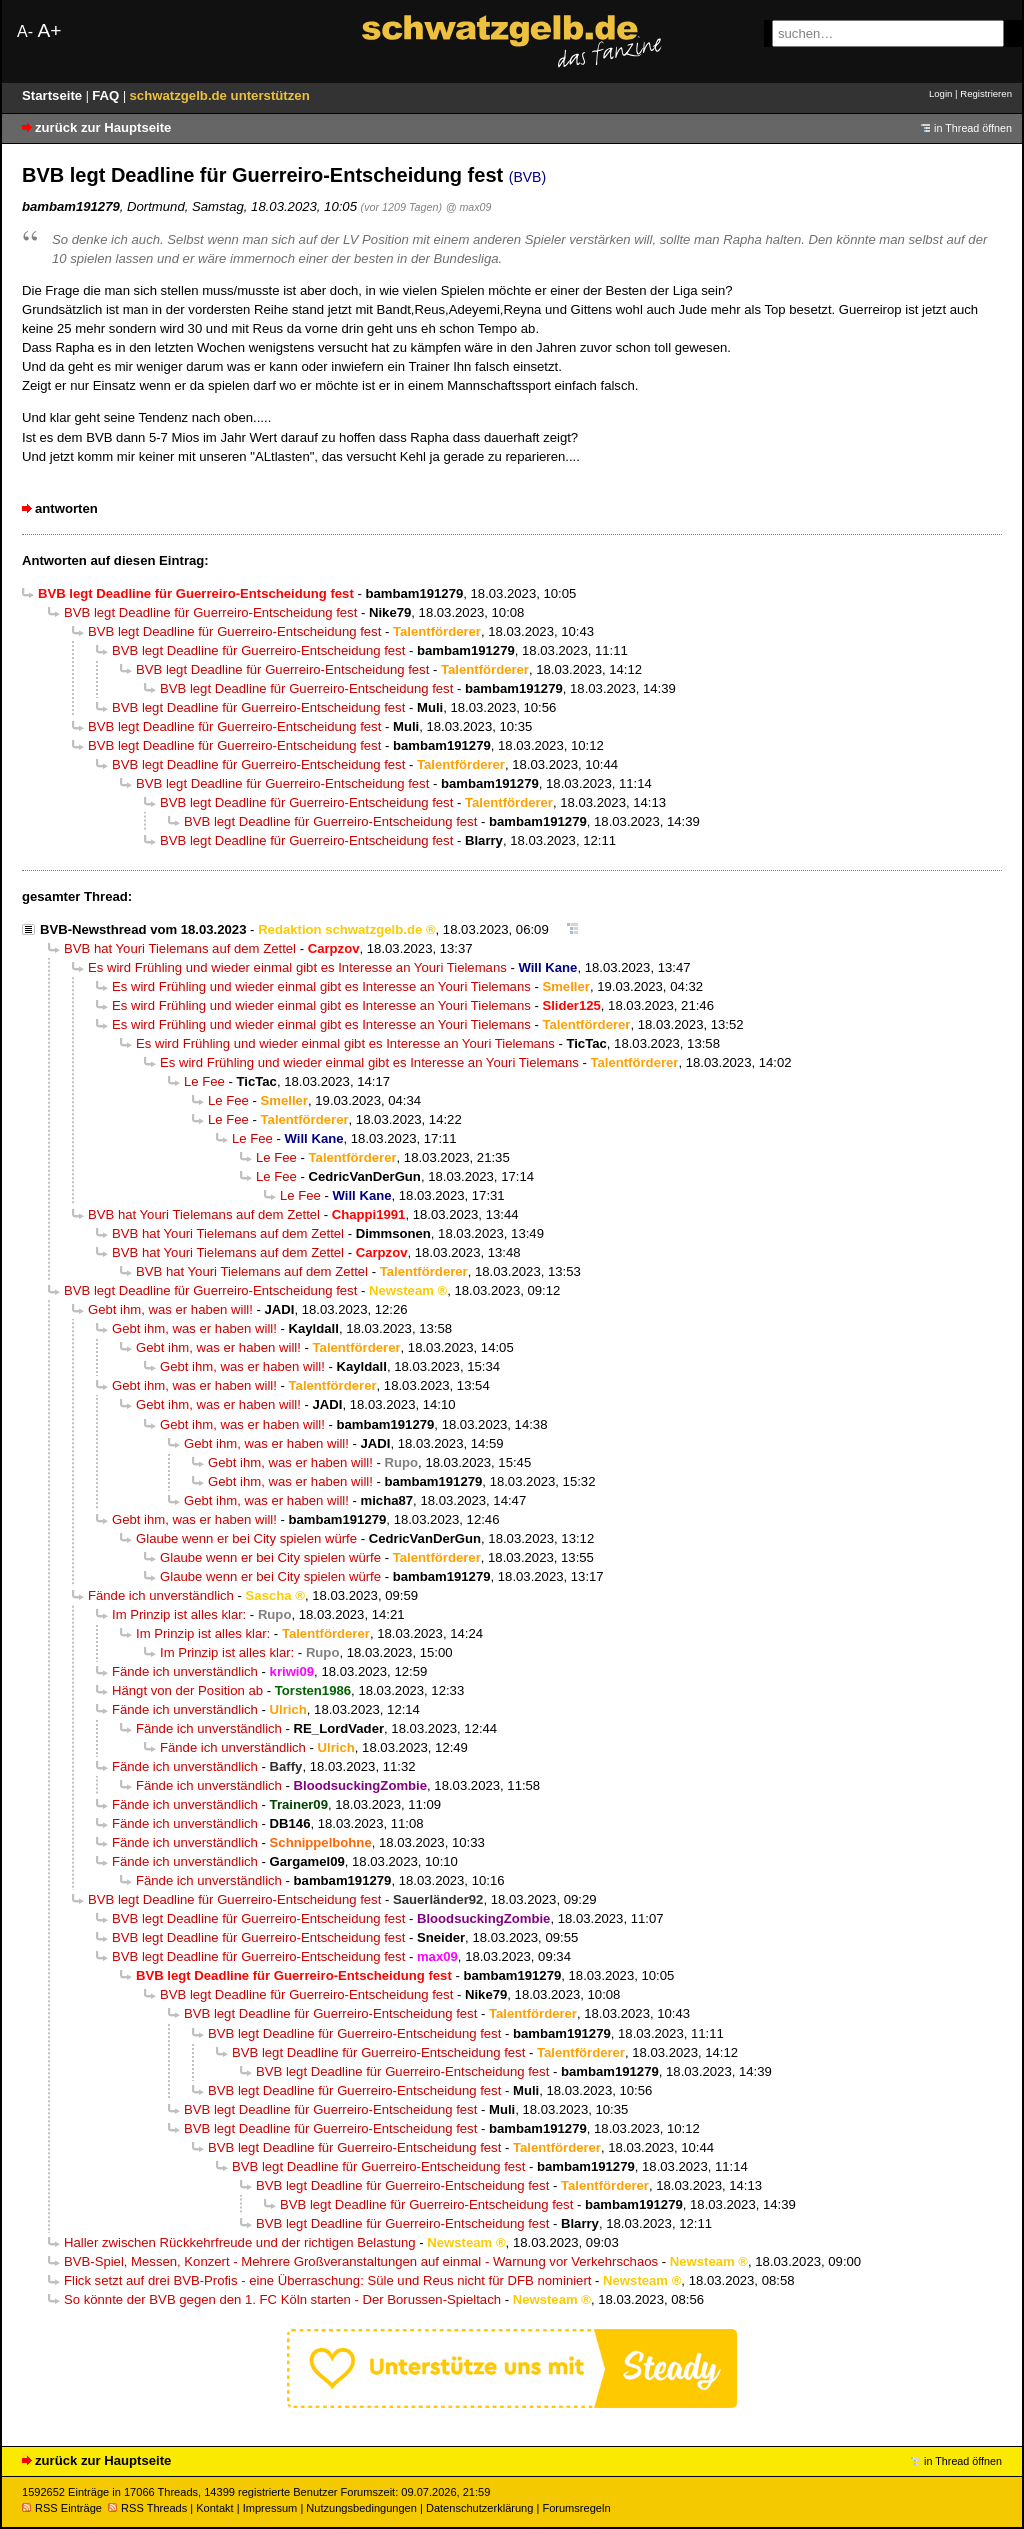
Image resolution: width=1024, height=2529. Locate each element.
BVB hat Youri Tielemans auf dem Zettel (180, 948)
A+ (49, 30)
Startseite (54, 95)
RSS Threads (147, 2508)
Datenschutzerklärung (479, 2508)
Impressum (270, 2508)
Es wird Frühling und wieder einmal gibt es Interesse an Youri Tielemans (297, 967)
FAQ (107, 95)
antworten (66, 508)
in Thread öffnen (973, 128)
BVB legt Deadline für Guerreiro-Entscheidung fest (210, 612)
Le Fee (204, 1081)
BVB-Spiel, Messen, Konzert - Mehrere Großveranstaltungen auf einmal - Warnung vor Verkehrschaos (361, 2261)
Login (940, 93)
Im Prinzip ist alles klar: (179, 1614)
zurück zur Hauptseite (103, 127)
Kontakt (214, 2508)
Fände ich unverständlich (161, 1595)
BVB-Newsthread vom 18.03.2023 (143, 929)
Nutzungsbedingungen (361, 2508)
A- (25, 31)
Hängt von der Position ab (187, 1690)
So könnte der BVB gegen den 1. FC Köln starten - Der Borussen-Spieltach (282, 2299)
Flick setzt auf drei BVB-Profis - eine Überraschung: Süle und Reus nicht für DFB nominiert (327, 2280)
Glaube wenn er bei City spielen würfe (246, 1538)
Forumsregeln (576, 2508)
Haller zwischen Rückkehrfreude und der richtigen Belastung (240, 2242)
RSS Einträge (62, 2508)
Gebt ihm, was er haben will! (170, 1309)
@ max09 (469, 207)
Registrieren (986, 93)
